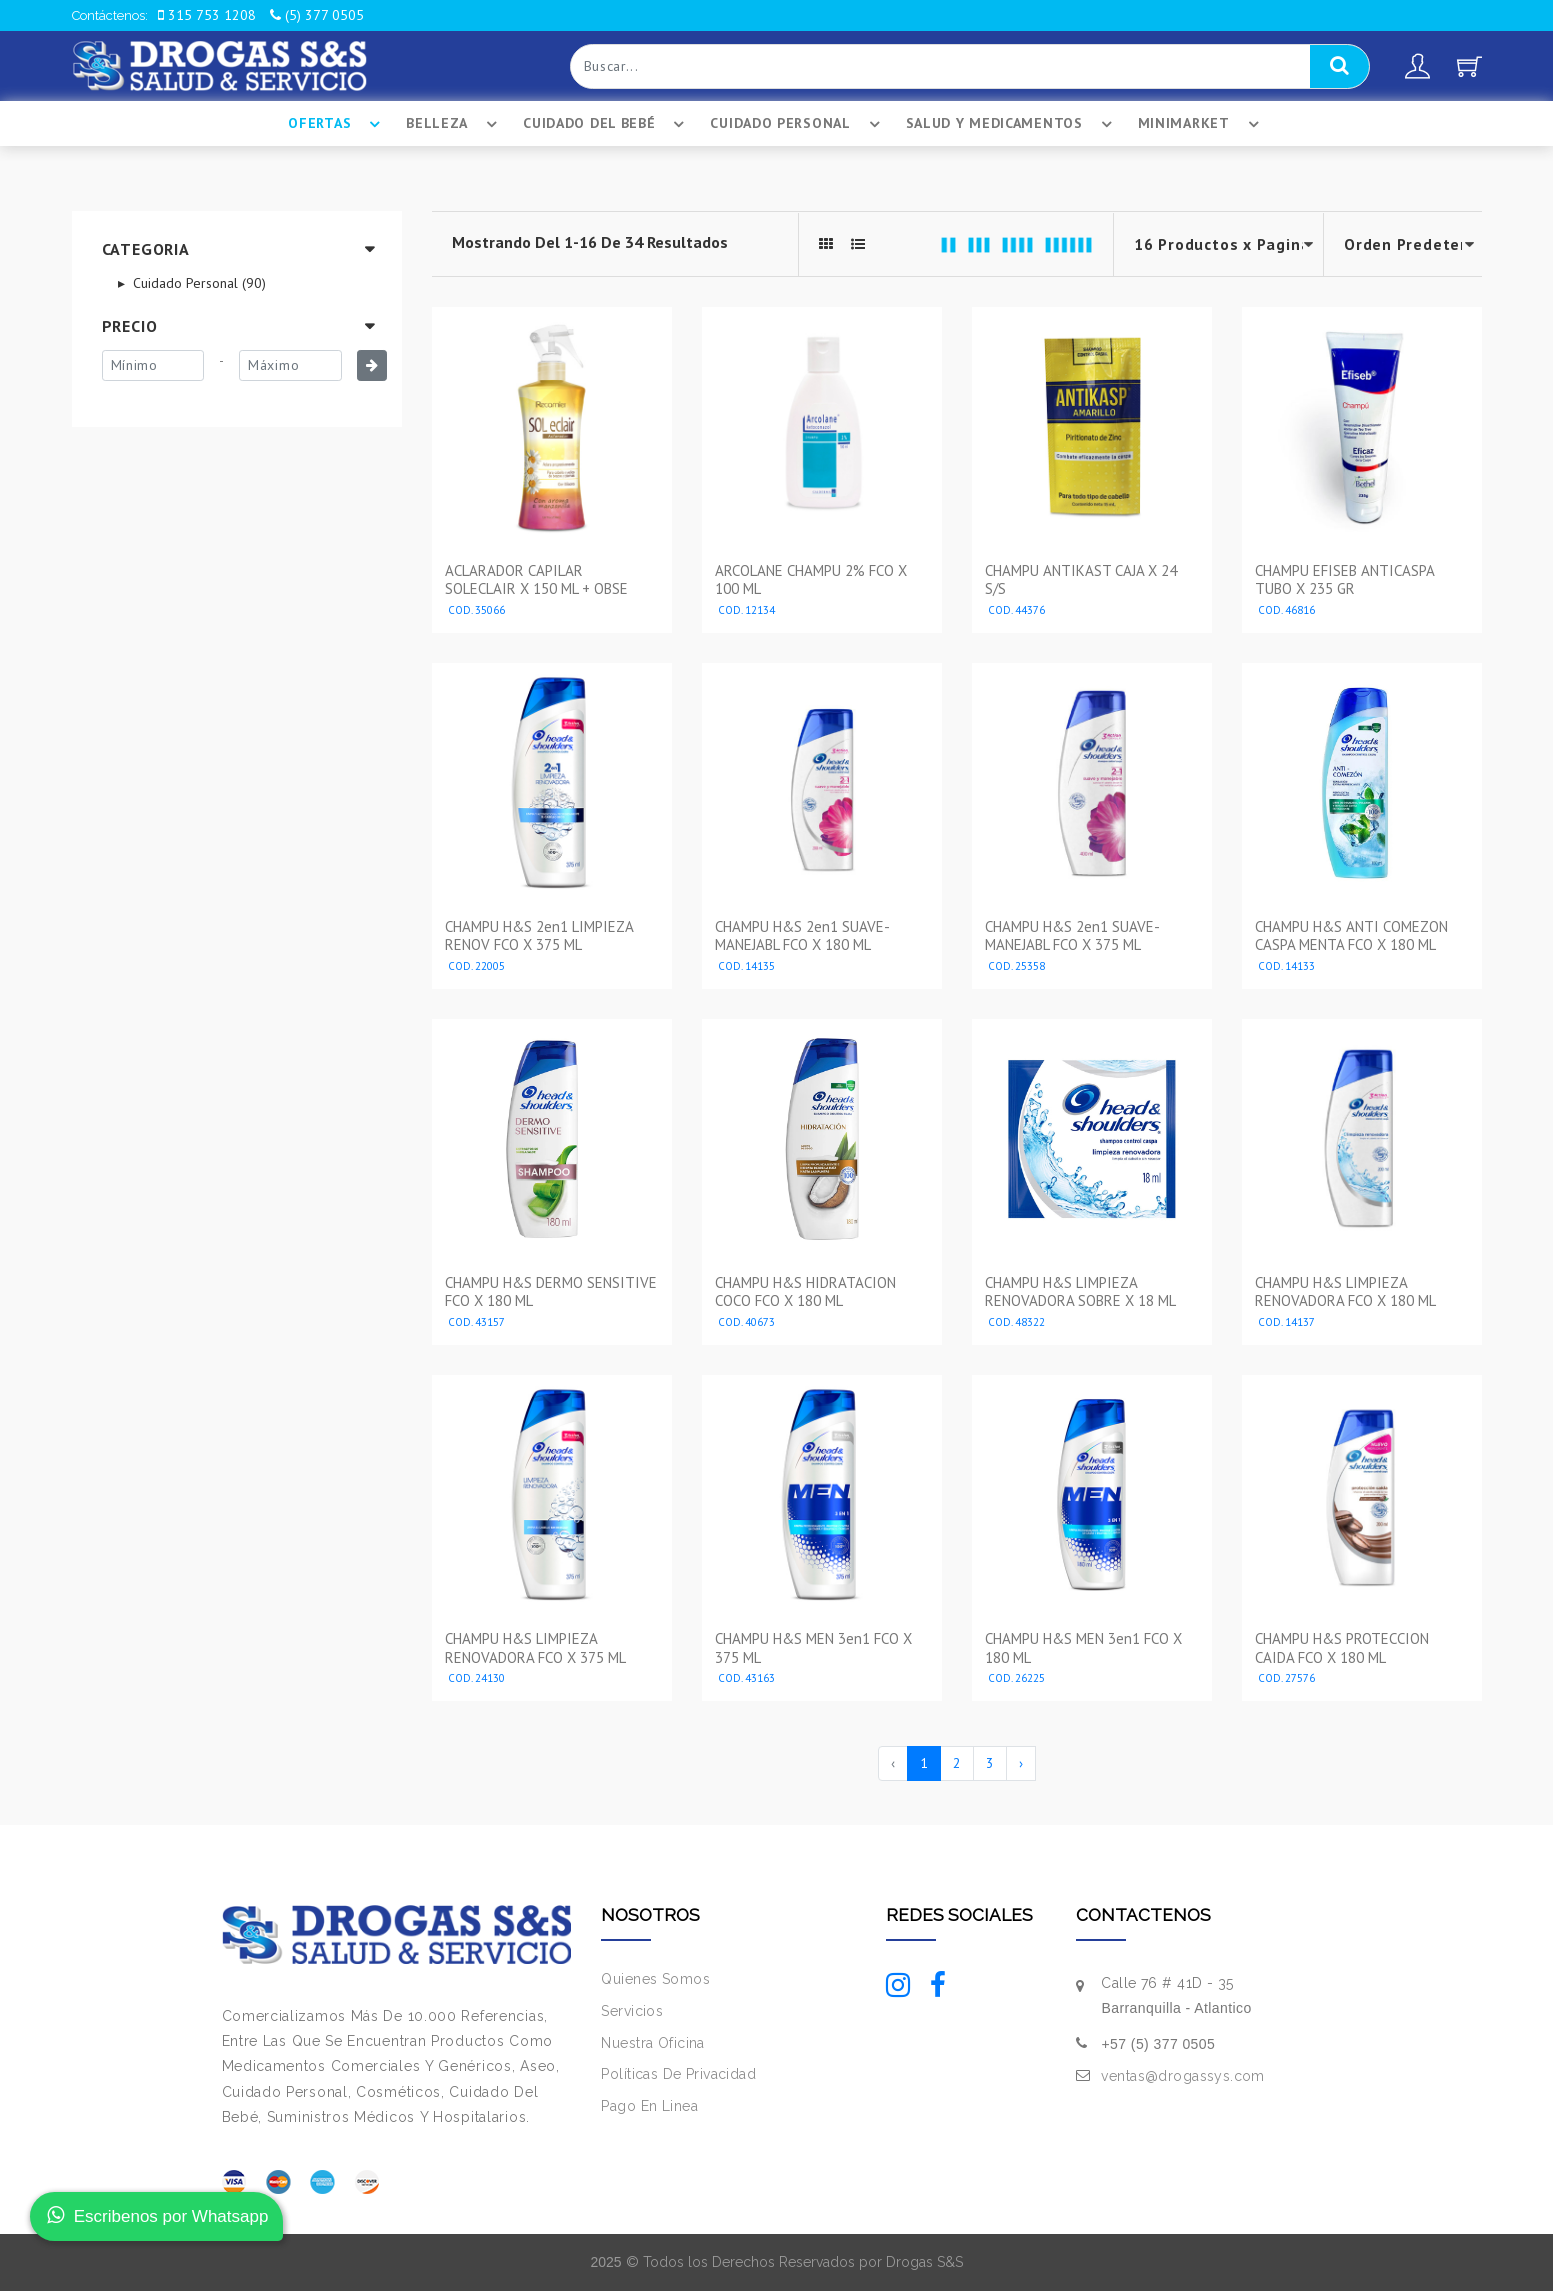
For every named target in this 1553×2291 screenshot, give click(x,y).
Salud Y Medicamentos (1012, 124)
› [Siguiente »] (1021, 1763)
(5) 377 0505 (317, 15)
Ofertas (337, 124)
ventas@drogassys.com (1182, 2076)
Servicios (632, 2011)
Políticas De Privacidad (678, 2074)
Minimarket (1201, 124)
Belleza (454, 124)
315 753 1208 (207, 15)
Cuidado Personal (797, 124)
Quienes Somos (655, 1979)
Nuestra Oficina (652, 2043)
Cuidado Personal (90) (197, 283)
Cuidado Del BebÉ (606, 124)
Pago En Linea (649, 2106)
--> (1403, 244)
